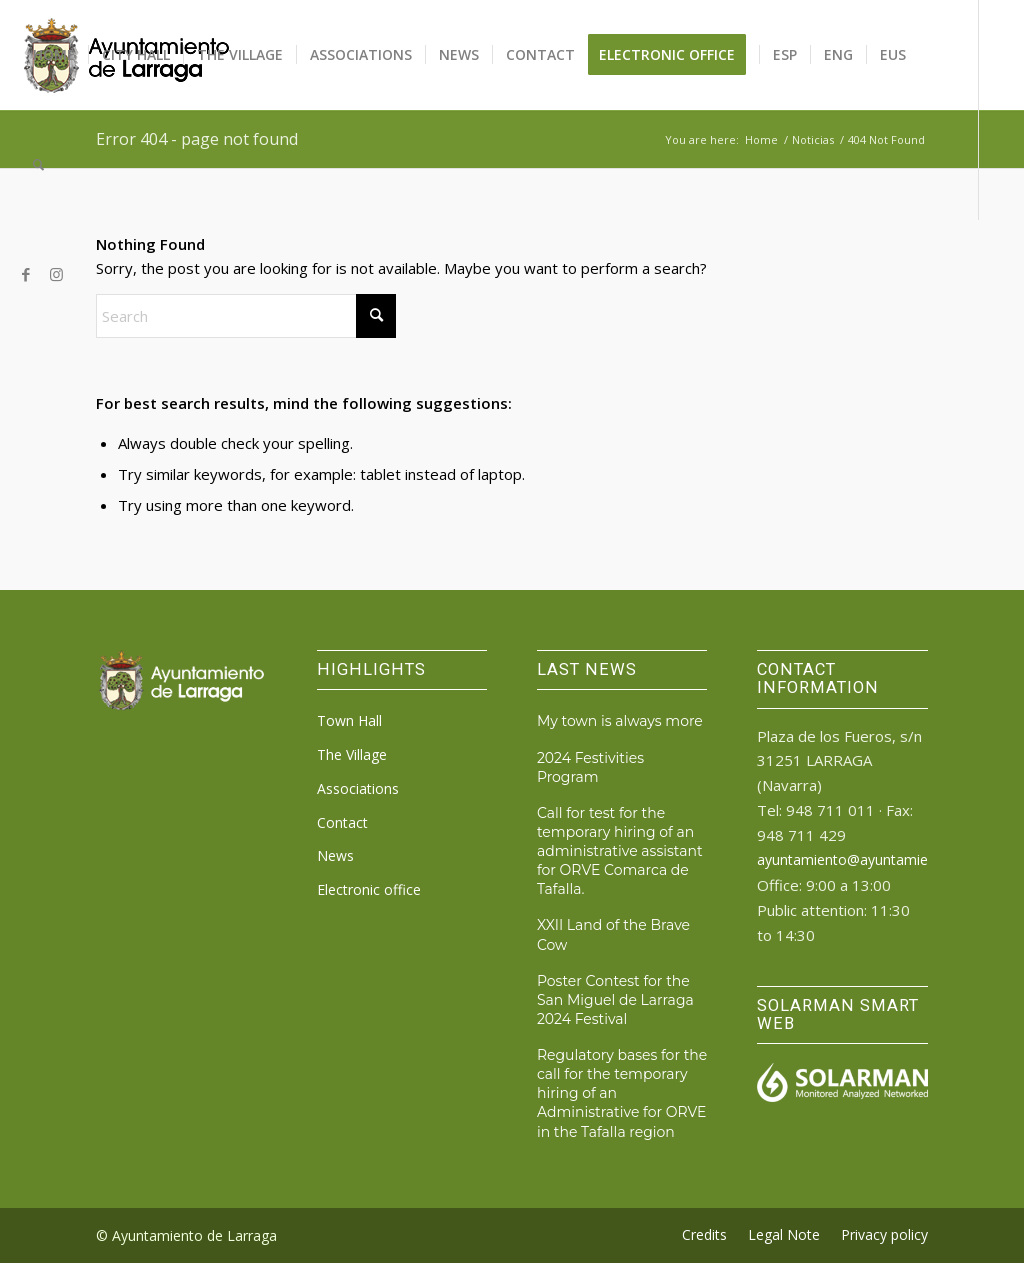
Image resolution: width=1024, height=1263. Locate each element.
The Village (352, 754)
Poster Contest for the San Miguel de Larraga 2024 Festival (615, 1000)
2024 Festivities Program (590, 767)
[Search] (38, 165)
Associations (358, 788)
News (335, 855)
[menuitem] (54, 55)
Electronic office (369, 889)
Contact (342, 822)
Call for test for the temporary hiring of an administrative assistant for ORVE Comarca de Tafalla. (620, 851)
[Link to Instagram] (56, 274)
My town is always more (620, 721)
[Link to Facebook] (26, 274)
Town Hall (349, 720)
